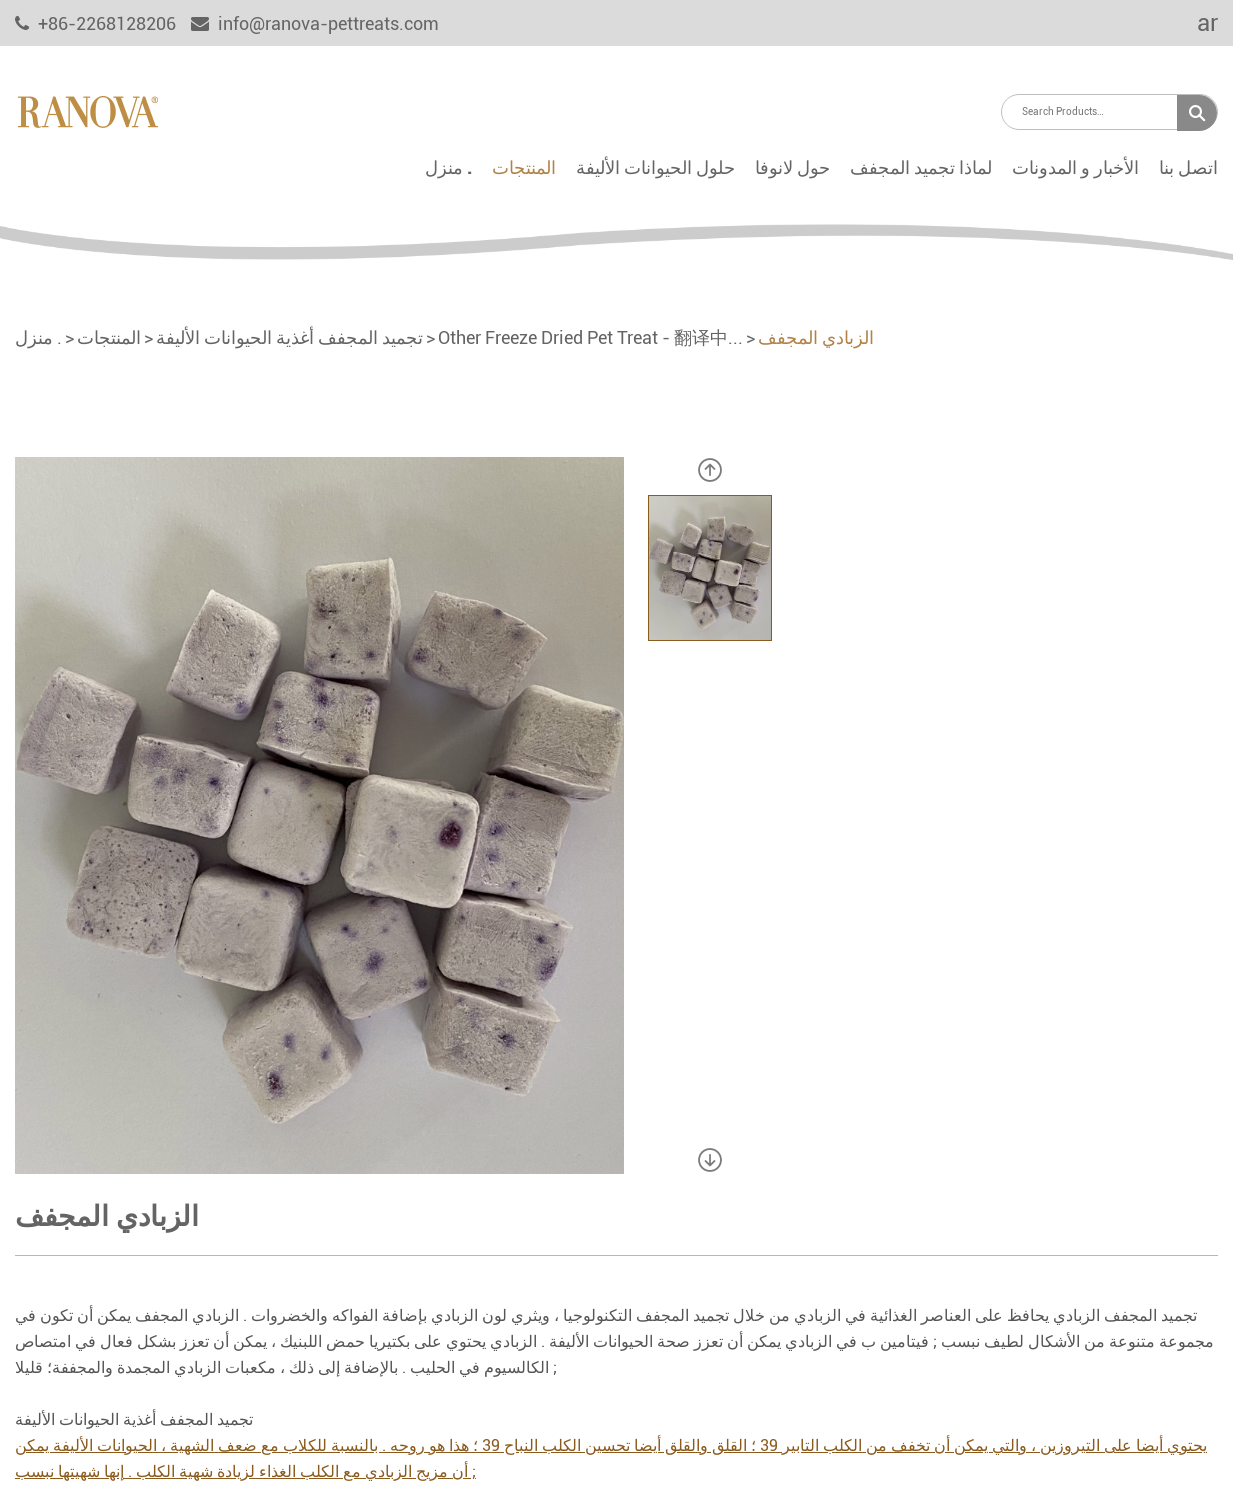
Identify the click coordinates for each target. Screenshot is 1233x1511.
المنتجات (524, 167)
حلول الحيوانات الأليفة (655, 167)
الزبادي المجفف (816, 337)
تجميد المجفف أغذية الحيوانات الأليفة (289, 337)
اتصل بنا (1188, 167)
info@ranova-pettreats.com (315, 23)
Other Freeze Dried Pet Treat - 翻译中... (590, 337)
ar (1194, 23)
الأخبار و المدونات (1075, 167)
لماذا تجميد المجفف (921, 167)
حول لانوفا (792, 167)
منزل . (448, 167)
